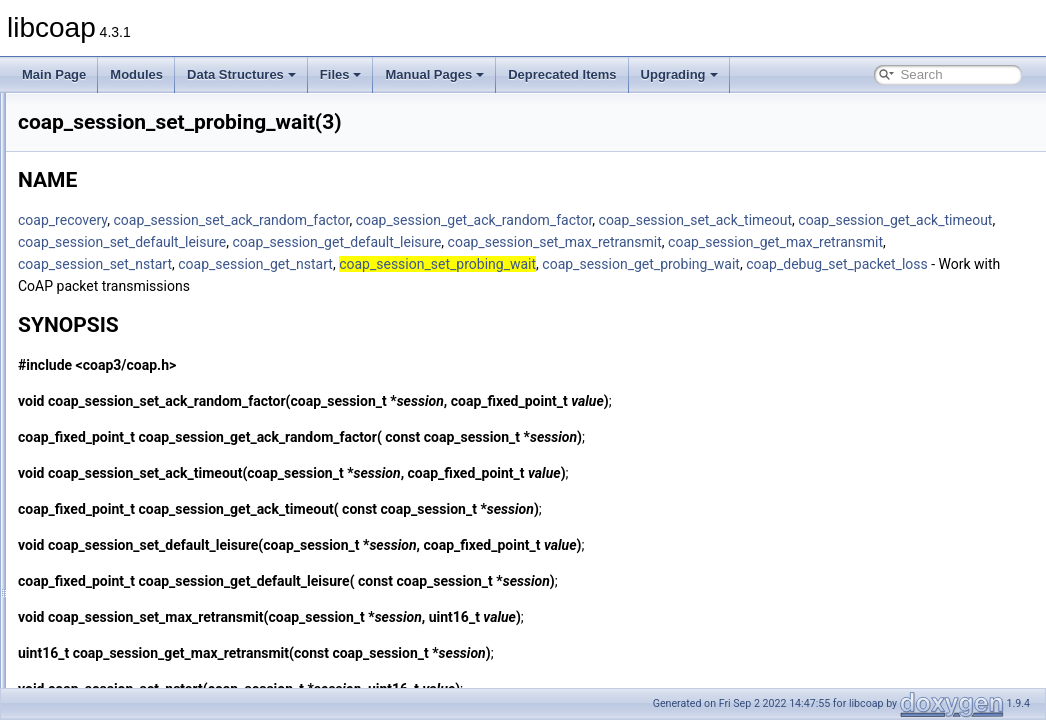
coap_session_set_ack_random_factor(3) (176, 224)
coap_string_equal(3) (122, 620)
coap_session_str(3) (120, 444)
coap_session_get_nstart (505, 286)
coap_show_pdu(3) (117, 532)
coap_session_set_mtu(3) (134, 334)
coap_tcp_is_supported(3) (135, 686)
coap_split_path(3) (115, 576)
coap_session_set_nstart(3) (139, 378)
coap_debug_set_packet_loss (359, 308)
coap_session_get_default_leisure (372, 264)
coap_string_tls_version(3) (136, 664)
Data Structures (241, 74)
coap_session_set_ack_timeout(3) (157, 246)
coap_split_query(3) (118, 598)
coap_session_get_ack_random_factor (724, 220)
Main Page (54, 74)
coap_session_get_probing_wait (891, 286)
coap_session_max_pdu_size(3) (152, 136)
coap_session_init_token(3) (139, 114)
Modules (136, 74)
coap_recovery (312, 220)
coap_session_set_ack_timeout (365, 242)
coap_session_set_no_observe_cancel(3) (176, 356)
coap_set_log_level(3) (124, 488)
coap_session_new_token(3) (142, 158)
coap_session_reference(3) (138, 180)
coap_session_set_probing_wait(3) (158, 400)
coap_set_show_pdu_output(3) (148, 510)
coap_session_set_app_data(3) (149, 268)
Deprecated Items (562, 74)
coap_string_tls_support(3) (137, 642)
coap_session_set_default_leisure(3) (163, 290)
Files (341, 74)
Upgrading (679, 74)
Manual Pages (434, 74)
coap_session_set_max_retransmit (590, 264)
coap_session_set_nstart (345, 286)
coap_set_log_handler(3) (132, 466)
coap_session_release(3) (133, 202)
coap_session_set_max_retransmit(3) (166, 312)
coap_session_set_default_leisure (772, 242)
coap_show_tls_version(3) (135, 554)
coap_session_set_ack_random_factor (481, 220)
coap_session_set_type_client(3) (153, 422)
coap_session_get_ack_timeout (565, 242)
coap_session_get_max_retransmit (811, 264)
